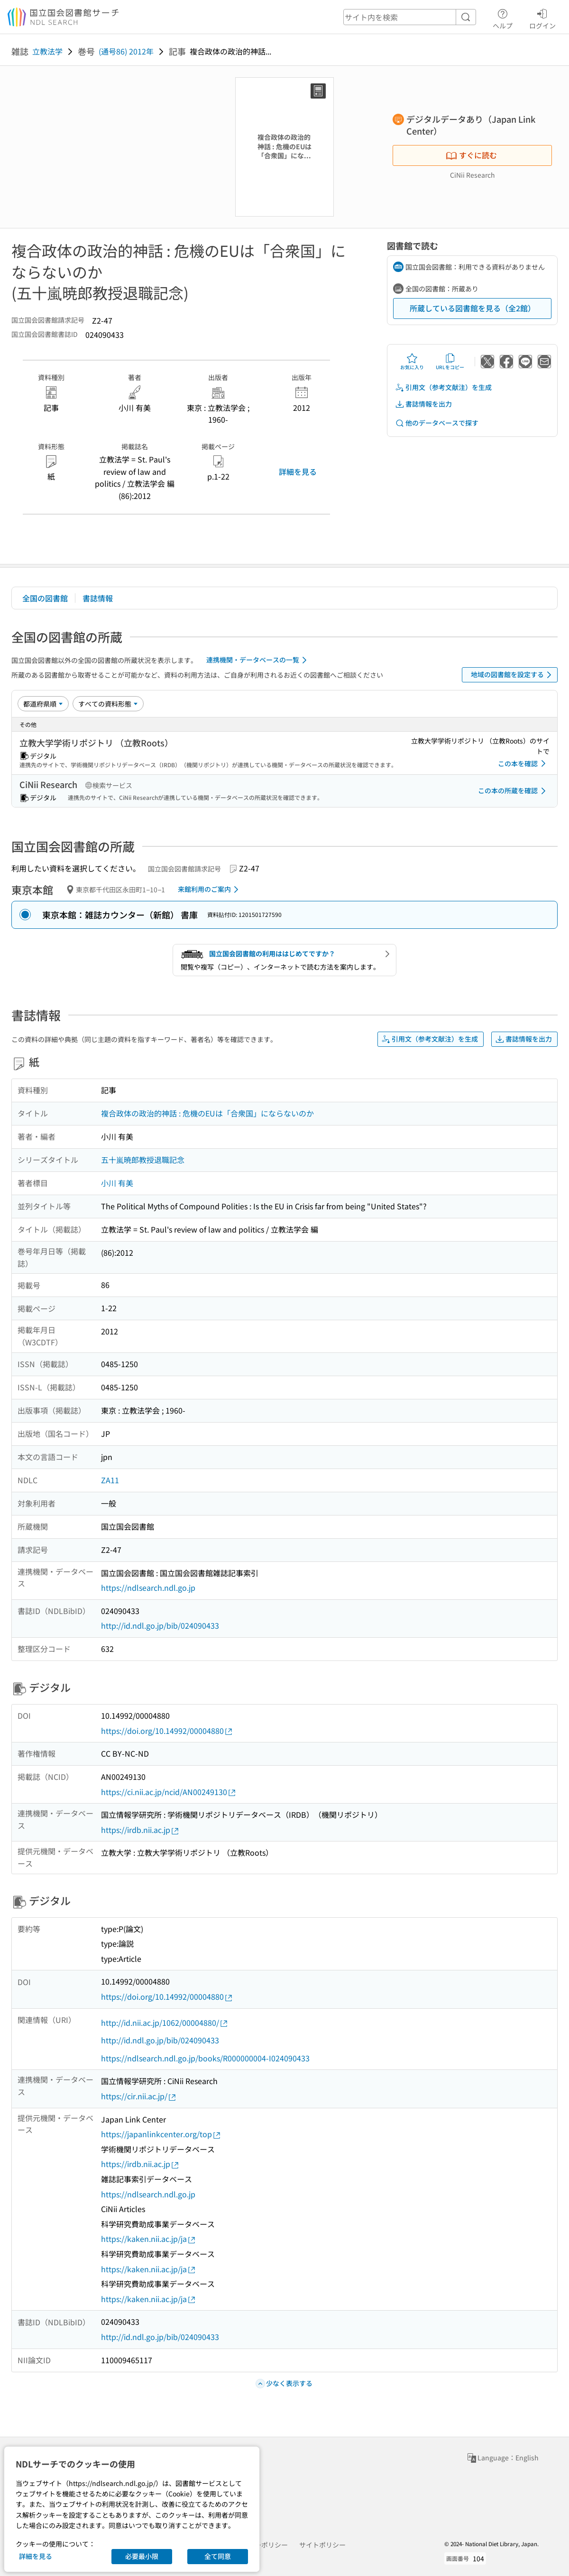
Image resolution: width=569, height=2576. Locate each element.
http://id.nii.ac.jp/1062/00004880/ (165, 2023)
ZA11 (110, 1480)
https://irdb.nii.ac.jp (140, 1830)
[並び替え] (43, 703)
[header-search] (409, 17)
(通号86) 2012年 (126, 51)
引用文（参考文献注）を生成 (443, 387)
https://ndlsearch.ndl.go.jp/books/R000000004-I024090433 (205, 2058)
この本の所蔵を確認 (513, 791)
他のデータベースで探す (436, 423)
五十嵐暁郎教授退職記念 (142, 1159)
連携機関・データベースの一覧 (258, 660)
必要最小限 (141, 2556)
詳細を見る (298, 471)
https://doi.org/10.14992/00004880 (167, 1731)
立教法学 (47, 51)
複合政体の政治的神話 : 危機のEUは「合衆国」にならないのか (207, 1113)
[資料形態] (108, 703)
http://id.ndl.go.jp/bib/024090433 (160, 1625)
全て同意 (217, 2556)
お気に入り (412, 362)
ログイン (542, 17)
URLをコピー (450, 362)
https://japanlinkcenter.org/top (161, 2134)
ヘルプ (503, 17)
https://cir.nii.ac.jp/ (139, 2096)
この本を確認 (523, 763)
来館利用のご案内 (210, 889)
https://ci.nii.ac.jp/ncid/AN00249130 (169, 1792)
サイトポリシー (322, 2544)
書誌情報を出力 (423, 404)
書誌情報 (98, 598)
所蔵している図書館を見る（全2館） (472, 308)
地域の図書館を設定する (513, 674)
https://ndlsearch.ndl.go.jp (148, 1587)
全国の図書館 (45, 598)
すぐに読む (471, 155)
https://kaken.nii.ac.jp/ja (148, 2239)
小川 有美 (117, 1182)
